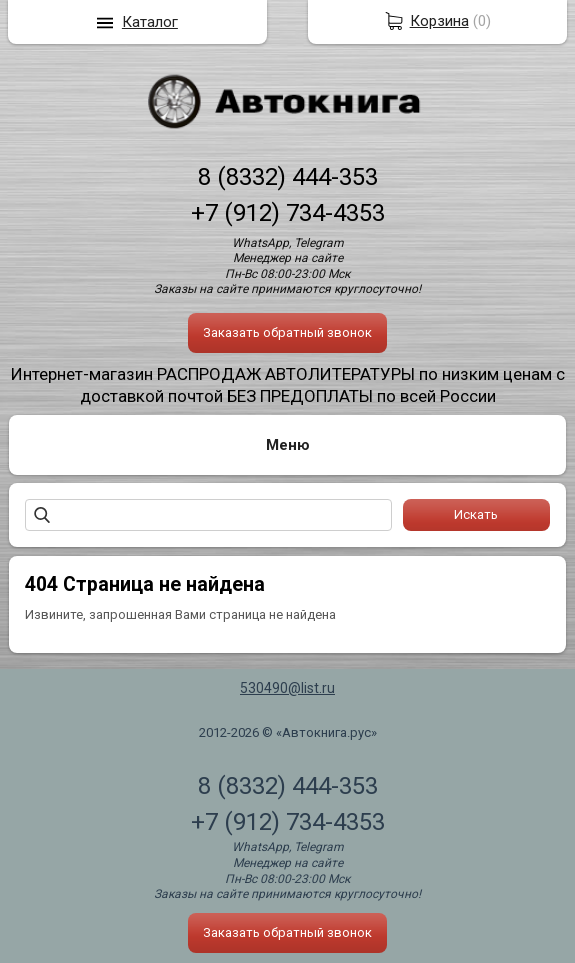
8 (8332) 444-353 (288, 177)
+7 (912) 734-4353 (288, 213)
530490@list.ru (287, 688)
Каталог (150, 22)
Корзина (439, 21)
